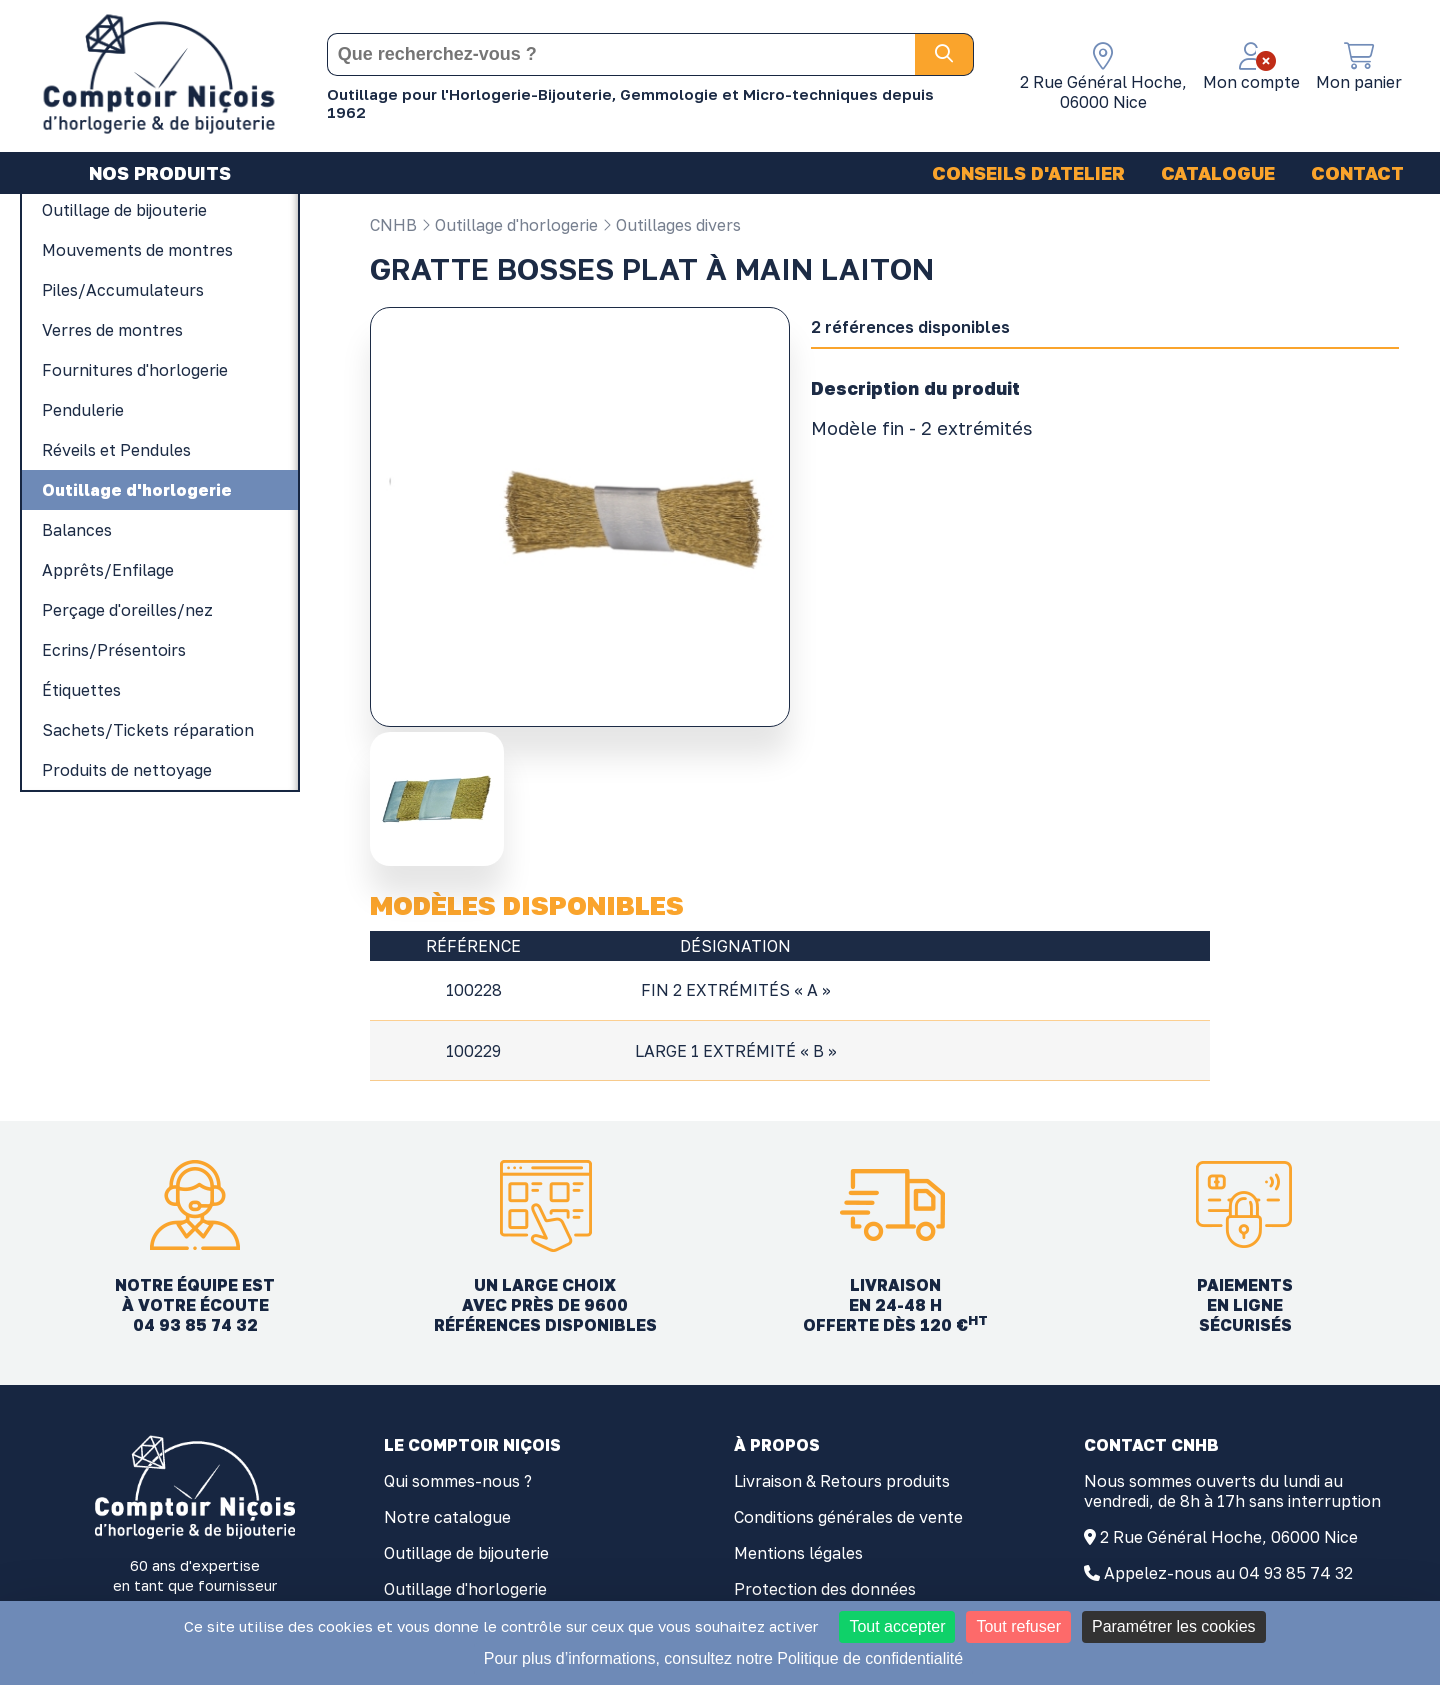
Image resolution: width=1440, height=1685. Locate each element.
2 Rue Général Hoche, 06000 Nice (1229, 1537)
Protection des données (825, 1589)
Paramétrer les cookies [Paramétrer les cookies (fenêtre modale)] (1174, 1626)
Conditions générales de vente (848, 1517)
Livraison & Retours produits (842, 1481)
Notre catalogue (447, 1517)
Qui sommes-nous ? (458, 1481)
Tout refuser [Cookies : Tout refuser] (1018, 1626)
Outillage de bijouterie (466, 1553)
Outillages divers (671, 225)
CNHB (393, 225)
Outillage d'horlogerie (509, 225)
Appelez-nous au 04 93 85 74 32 (1228, 1573)
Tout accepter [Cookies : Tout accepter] (897, 1626)
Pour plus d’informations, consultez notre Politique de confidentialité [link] (723, 1658)
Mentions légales (798, 1553)
